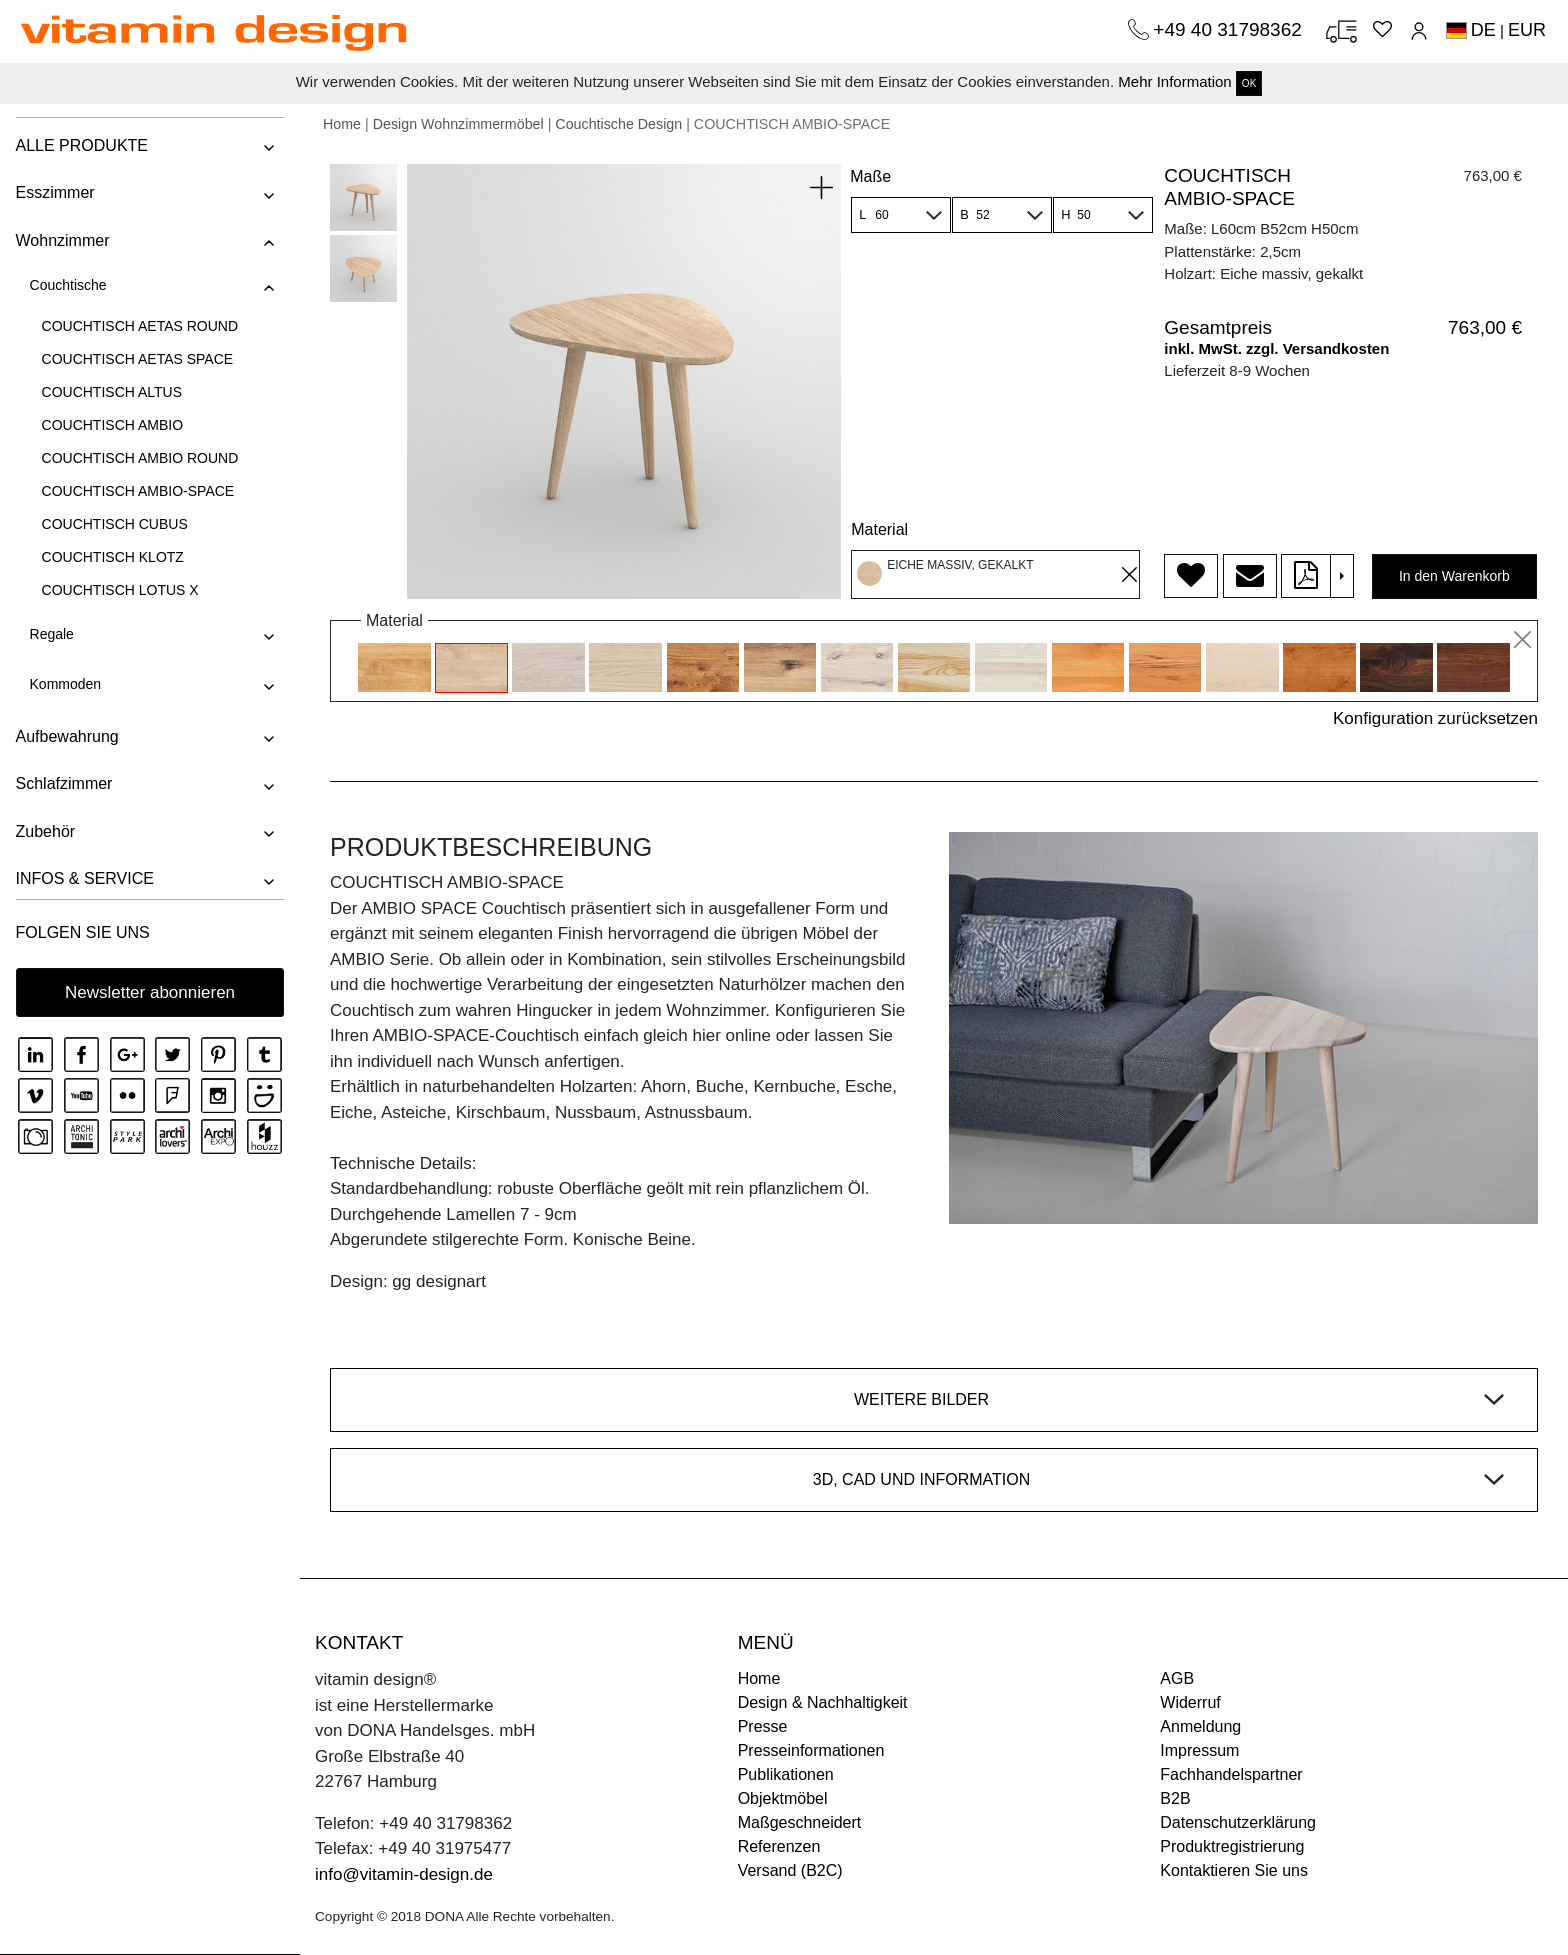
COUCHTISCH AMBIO (112, 425)
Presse (763, 1726)
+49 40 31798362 (1230, 29)
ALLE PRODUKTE (81, 145)
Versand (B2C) (790, 1870)
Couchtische (67, 285)
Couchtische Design (618, 124)
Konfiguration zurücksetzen (1435, 718)
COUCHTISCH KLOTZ (112, 557)
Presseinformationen (811, 1750)
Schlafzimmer (63, 783)
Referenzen (779, 1846)
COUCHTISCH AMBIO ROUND (139, 458)
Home (342, 124)
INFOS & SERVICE (84, 878)
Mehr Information (1174, 81)
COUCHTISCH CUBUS (114, 524)
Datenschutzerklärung (1238, 1822)
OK (1249, 83)
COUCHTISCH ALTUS (111, 392)
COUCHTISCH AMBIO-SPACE (137, 491)
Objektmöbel (783, 1798)
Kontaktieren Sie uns (1234, 1870)
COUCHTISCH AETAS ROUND (139, 326)
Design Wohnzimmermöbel (458, 124)
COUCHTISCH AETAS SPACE (137, 359)
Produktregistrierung (1232, 1846)
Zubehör (45, 831)
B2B (1175, 1798)
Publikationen (786, 1774)
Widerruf (1190, 1702)
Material (879, 529)
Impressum (1199, 1750)
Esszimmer (54, 192)
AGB (1177, 1678)
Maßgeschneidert (800, 1822)
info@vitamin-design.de (404, 1874)
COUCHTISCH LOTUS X (119, 590)
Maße (870, 176)
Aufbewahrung (66, 736)
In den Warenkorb (1454, 576)
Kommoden (65, 684)
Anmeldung (1200, 1726)
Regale (51, 634)
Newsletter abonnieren (150, 992)
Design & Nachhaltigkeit (823, 1702)
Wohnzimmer (62, 240)
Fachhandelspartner (1231, 1774)
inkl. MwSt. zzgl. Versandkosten (1276, 348)
